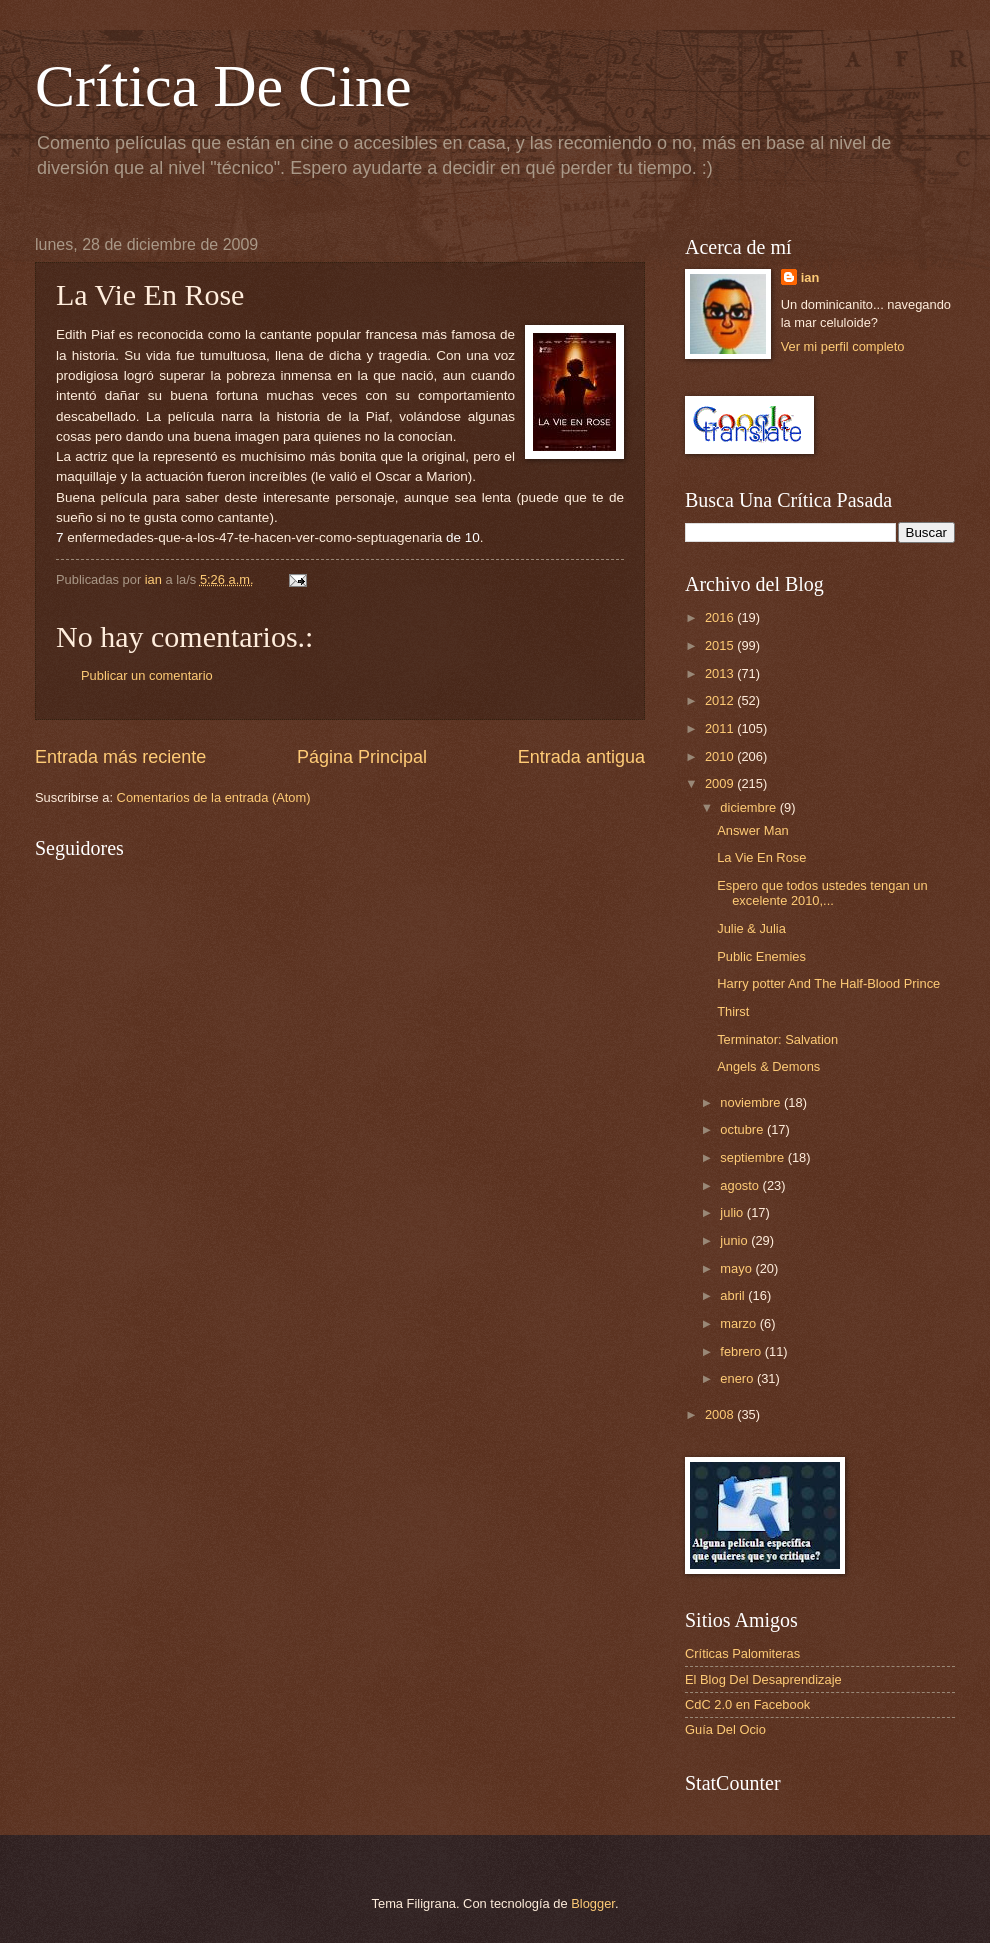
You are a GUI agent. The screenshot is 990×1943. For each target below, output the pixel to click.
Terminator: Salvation (777, 1039)
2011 (721, 728)
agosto (741, 1185)
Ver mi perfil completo (843, 346)
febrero (742, 1351)
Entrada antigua (581, 757)
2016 (721, 617)
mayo (737, 1268)
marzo (739, 1323)
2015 (721, 645)
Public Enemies (761, 956)
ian (810, 277)
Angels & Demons (768, 1066)
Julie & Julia (751, 928)
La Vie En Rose (761, 857)
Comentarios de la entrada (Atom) (214, 797)
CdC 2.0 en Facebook (747, 1704)
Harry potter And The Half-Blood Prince (828, 983)
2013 (721, 673)
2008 (721, 1414)
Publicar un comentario (147, 675)
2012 (721, 700)
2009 (721, 783)
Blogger (593, 1903)
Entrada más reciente (120, 757)
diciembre (749, 807)
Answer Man (753, 830)
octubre (743, 1129)
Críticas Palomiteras (742, 1653)
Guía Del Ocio (725, 1729)
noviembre (752, 1102)
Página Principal (362, 757)
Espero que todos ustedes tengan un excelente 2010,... (822, 893)
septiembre (753, 1157)
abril (734, 1295)
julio (733, 1212)
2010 (721, 756)
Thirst (733, 1011)
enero (738, 1378)
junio (735, 1240)
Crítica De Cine (223, 86)
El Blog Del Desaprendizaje (763, 1679)
